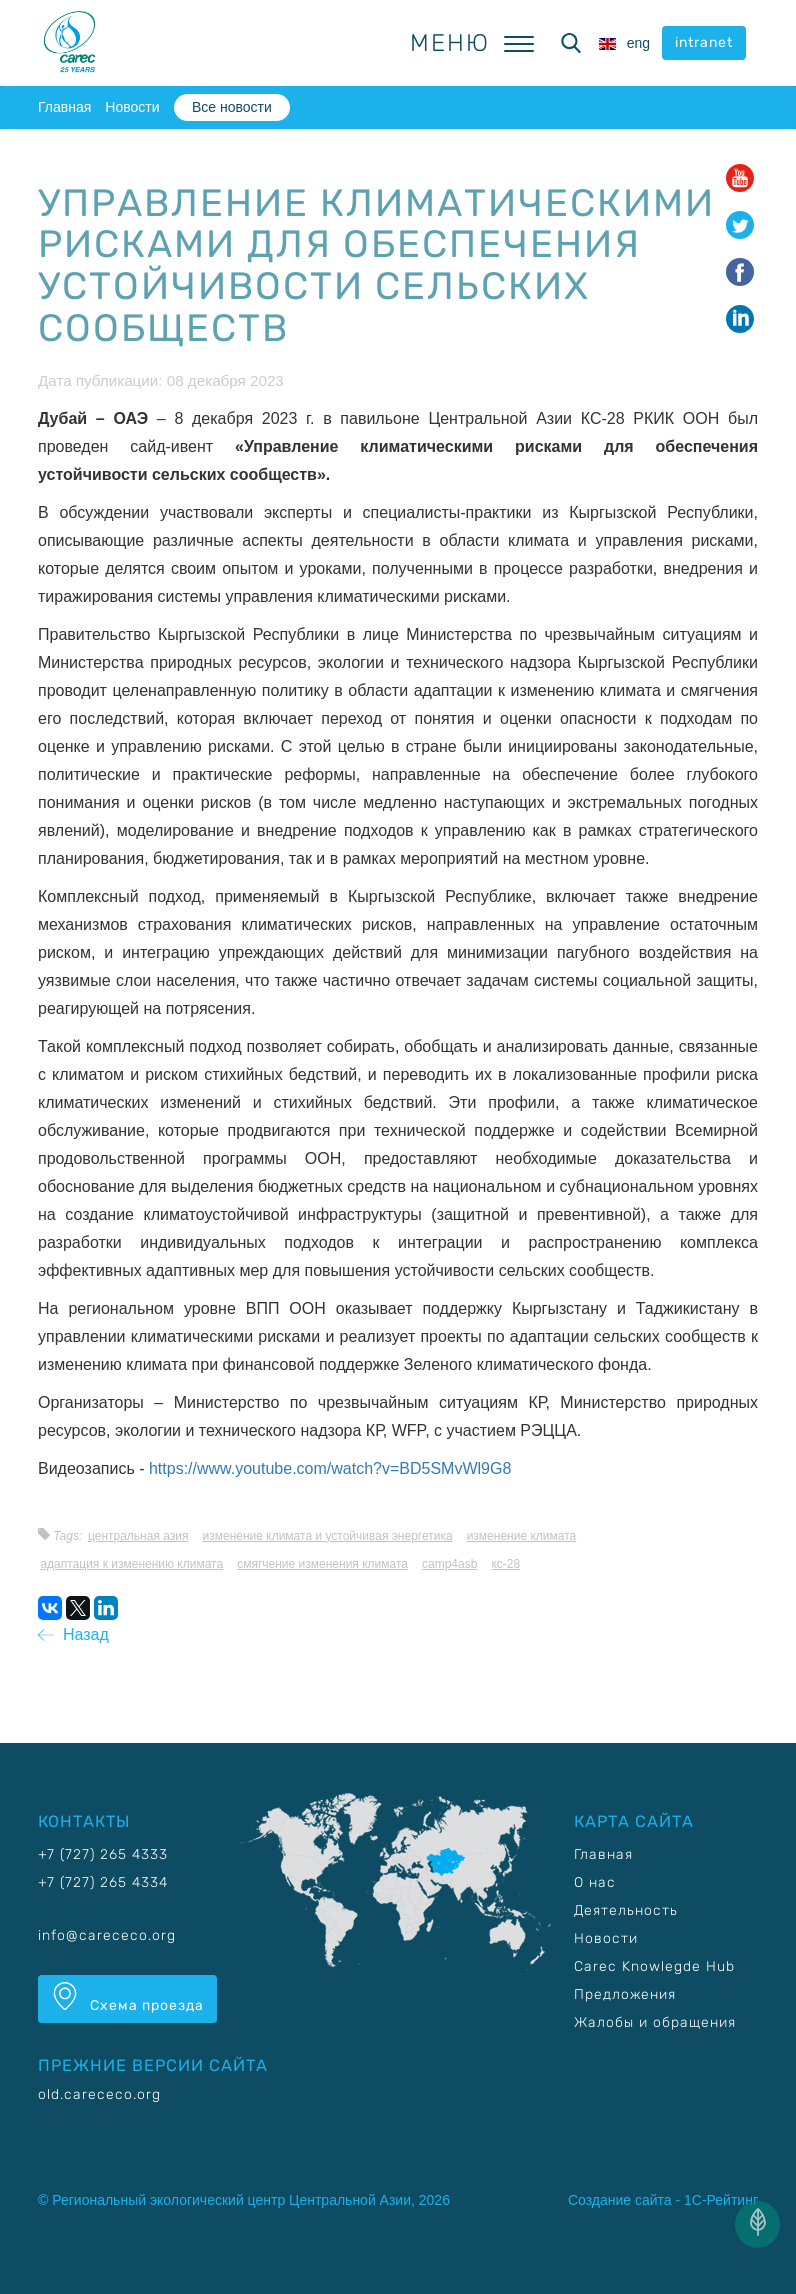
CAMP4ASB (449, 1564)
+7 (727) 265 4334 (103, 1882)
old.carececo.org (99, 2094)
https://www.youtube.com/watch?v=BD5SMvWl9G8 (330, 1468)
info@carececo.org (107, 1935)
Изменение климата (522, 1536)
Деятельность (626, 1910)
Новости (132, 107)
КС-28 (505, 1564)
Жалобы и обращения (655, 2022)
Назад (73, 1634)
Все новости (232, 107)
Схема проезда (127, 1998)
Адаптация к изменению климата (131, 1564)
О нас (595, 1882)
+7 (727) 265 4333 (103, 1854)
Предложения (625, 1994)
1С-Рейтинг (721, 2200)
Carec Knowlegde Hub (654, 1966)
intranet (704, 42)
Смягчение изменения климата (322, 1564)
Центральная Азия (138, 1536)
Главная (64, 107)
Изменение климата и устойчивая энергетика (328, 1536)
